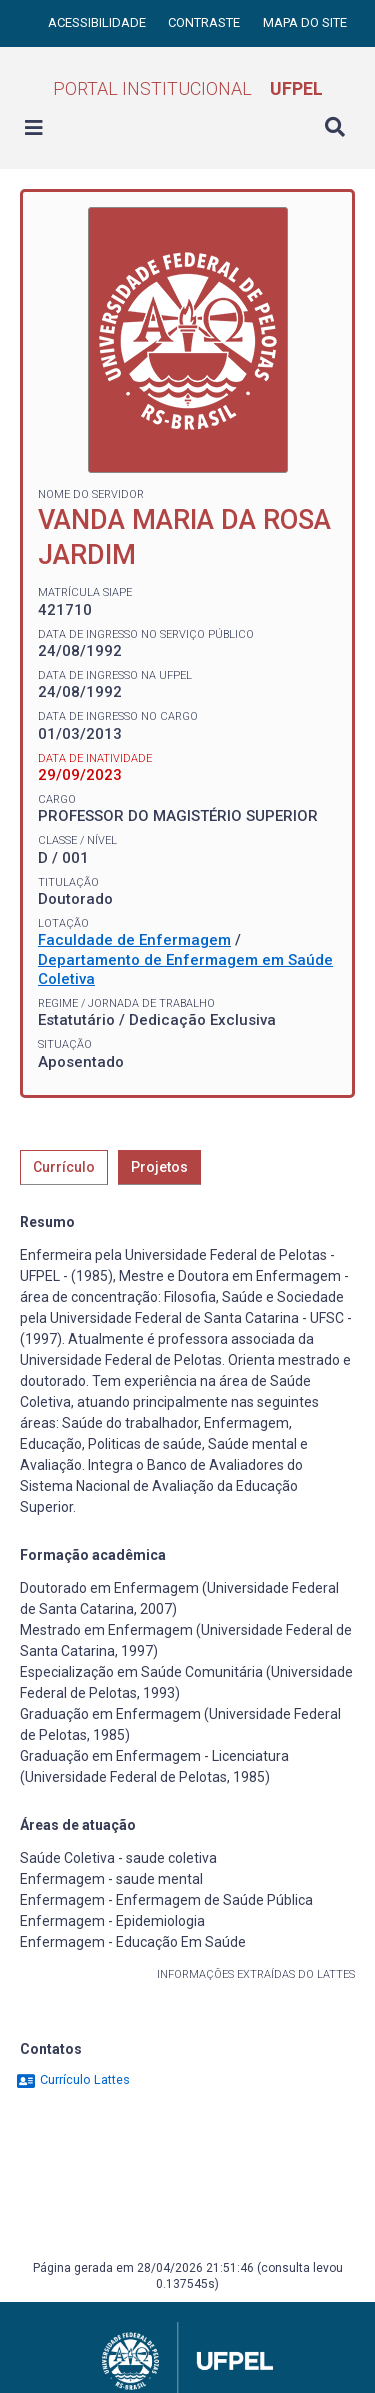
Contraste (205, 22)
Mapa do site (305, 22)
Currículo (64, 1167)
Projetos (159, 1167)
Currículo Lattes (72, 2079)
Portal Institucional (188, 88)
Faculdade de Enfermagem (134, 940)
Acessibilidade (98, 22)
